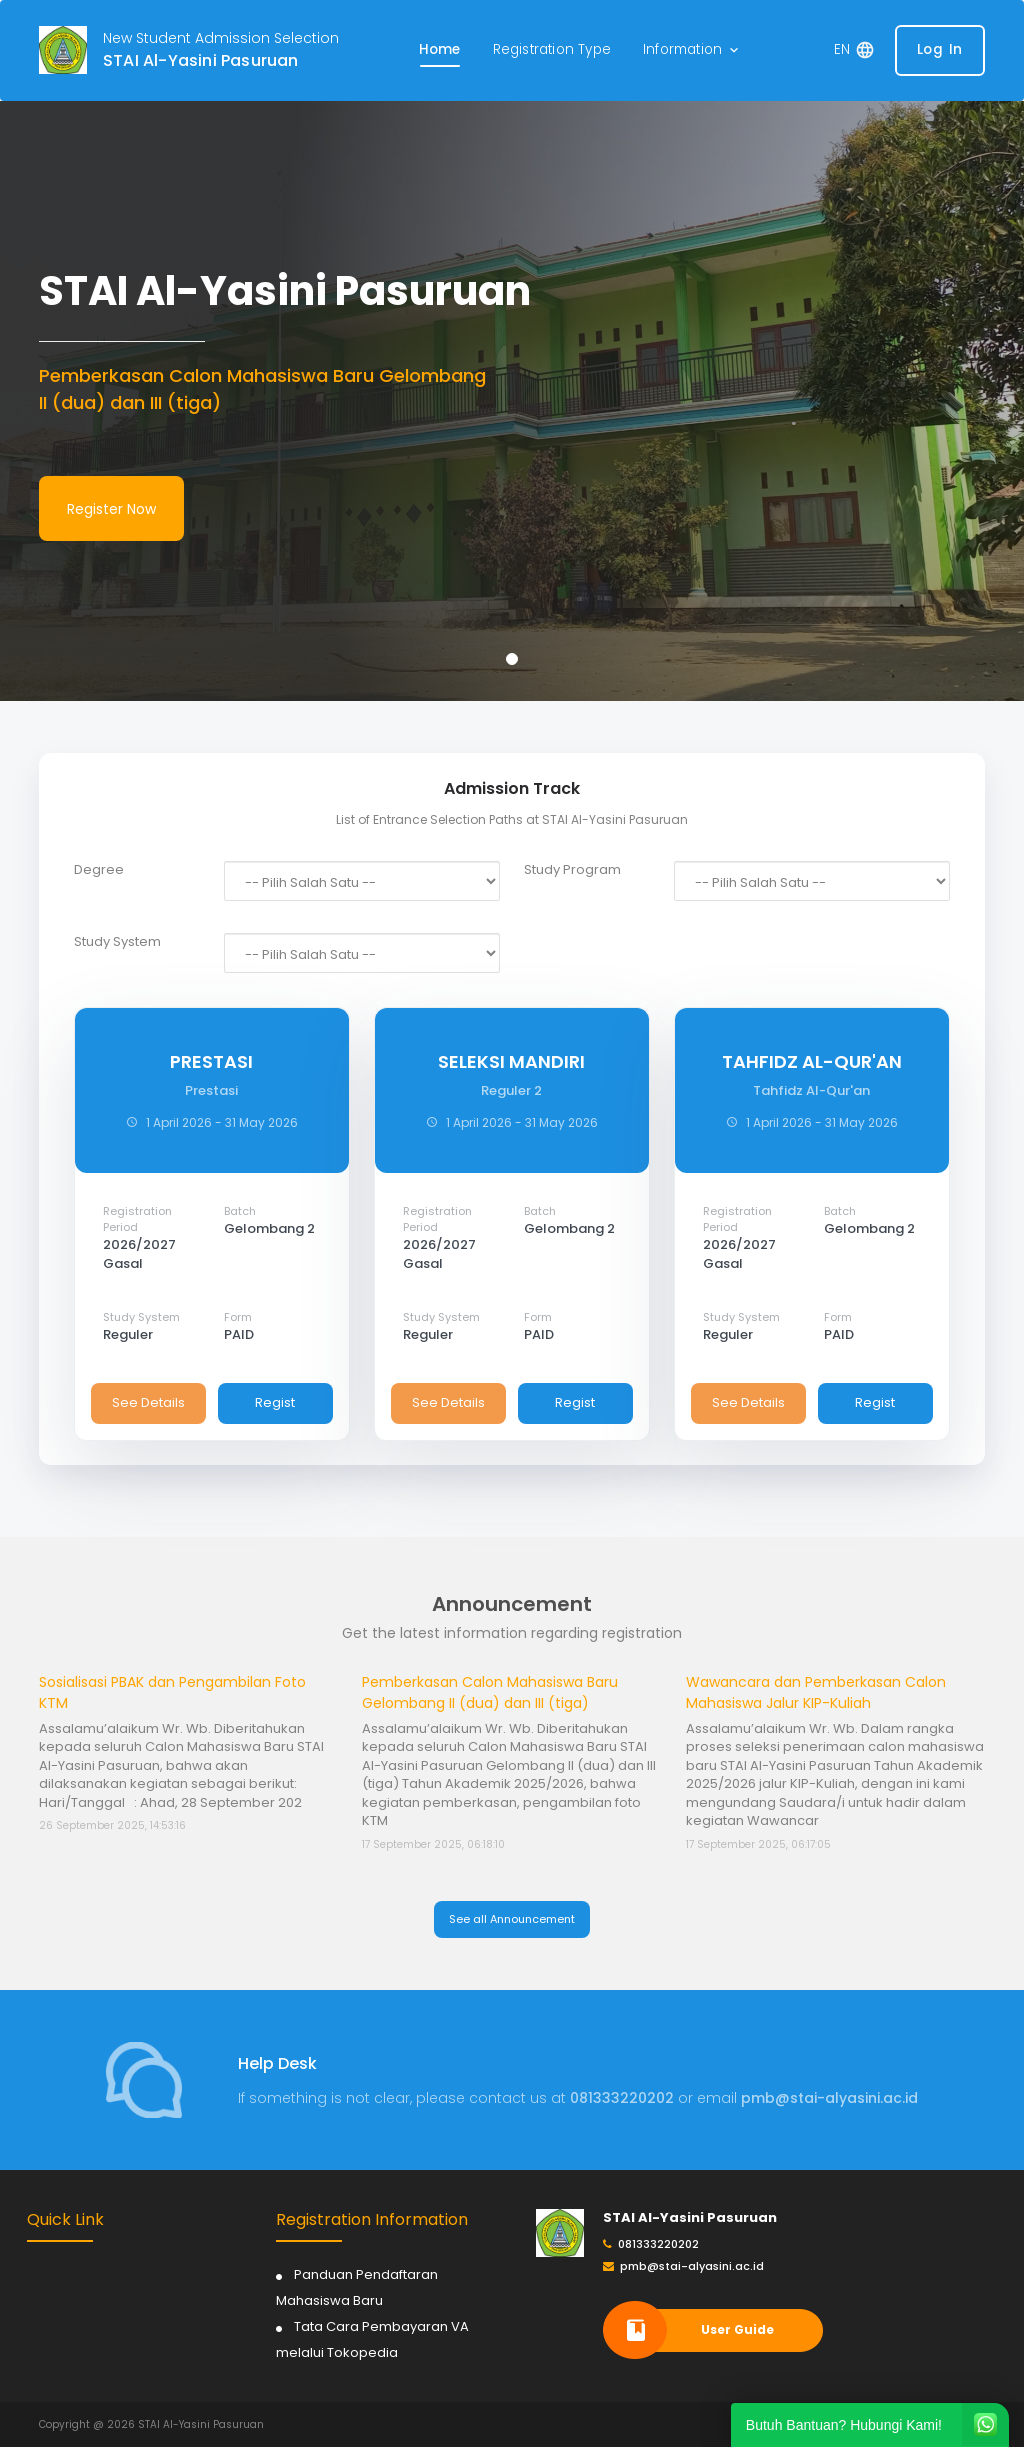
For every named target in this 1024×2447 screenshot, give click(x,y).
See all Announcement (512, 1919)
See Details (148, 1402)
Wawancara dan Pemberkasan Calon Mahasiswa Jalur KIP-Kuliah (816, 1692)
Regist (275, 1402)
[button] (692, 50)
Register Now (111, 509)
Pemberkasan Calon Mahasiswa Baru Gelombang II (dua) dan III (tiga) (490, 1692)
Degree (99, 870)
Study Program (572, 870)
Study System (117, 942)
